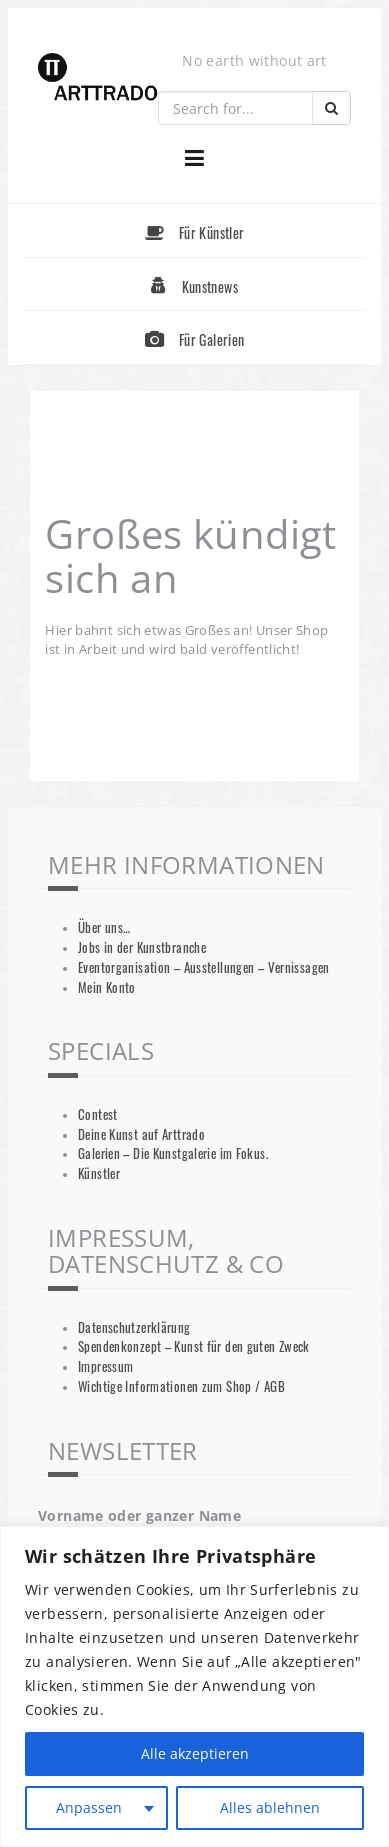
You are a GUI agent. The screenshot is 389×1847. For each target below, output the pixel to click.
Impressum (105, 1366)
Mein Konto (107, 987)
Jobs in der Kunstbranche (142, 947)
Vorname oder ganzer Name (139, 1515)
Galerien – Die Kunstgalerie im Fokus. (173, 1153)
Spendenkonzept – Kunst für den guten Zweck (194, 1346)
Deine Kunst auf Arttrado (141, 1134)
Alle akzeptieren (195, 1753)
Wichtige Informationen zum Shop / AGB (181, 1386)
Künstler (99, 1173)
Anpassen (89, 1807)
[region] (194, 1686)
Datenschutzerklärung (134, 1327)
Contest (98, 1114)
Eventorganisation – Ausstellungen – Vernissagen (204, 967)
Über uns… (104, 927)
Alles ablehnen (270, 1807)
